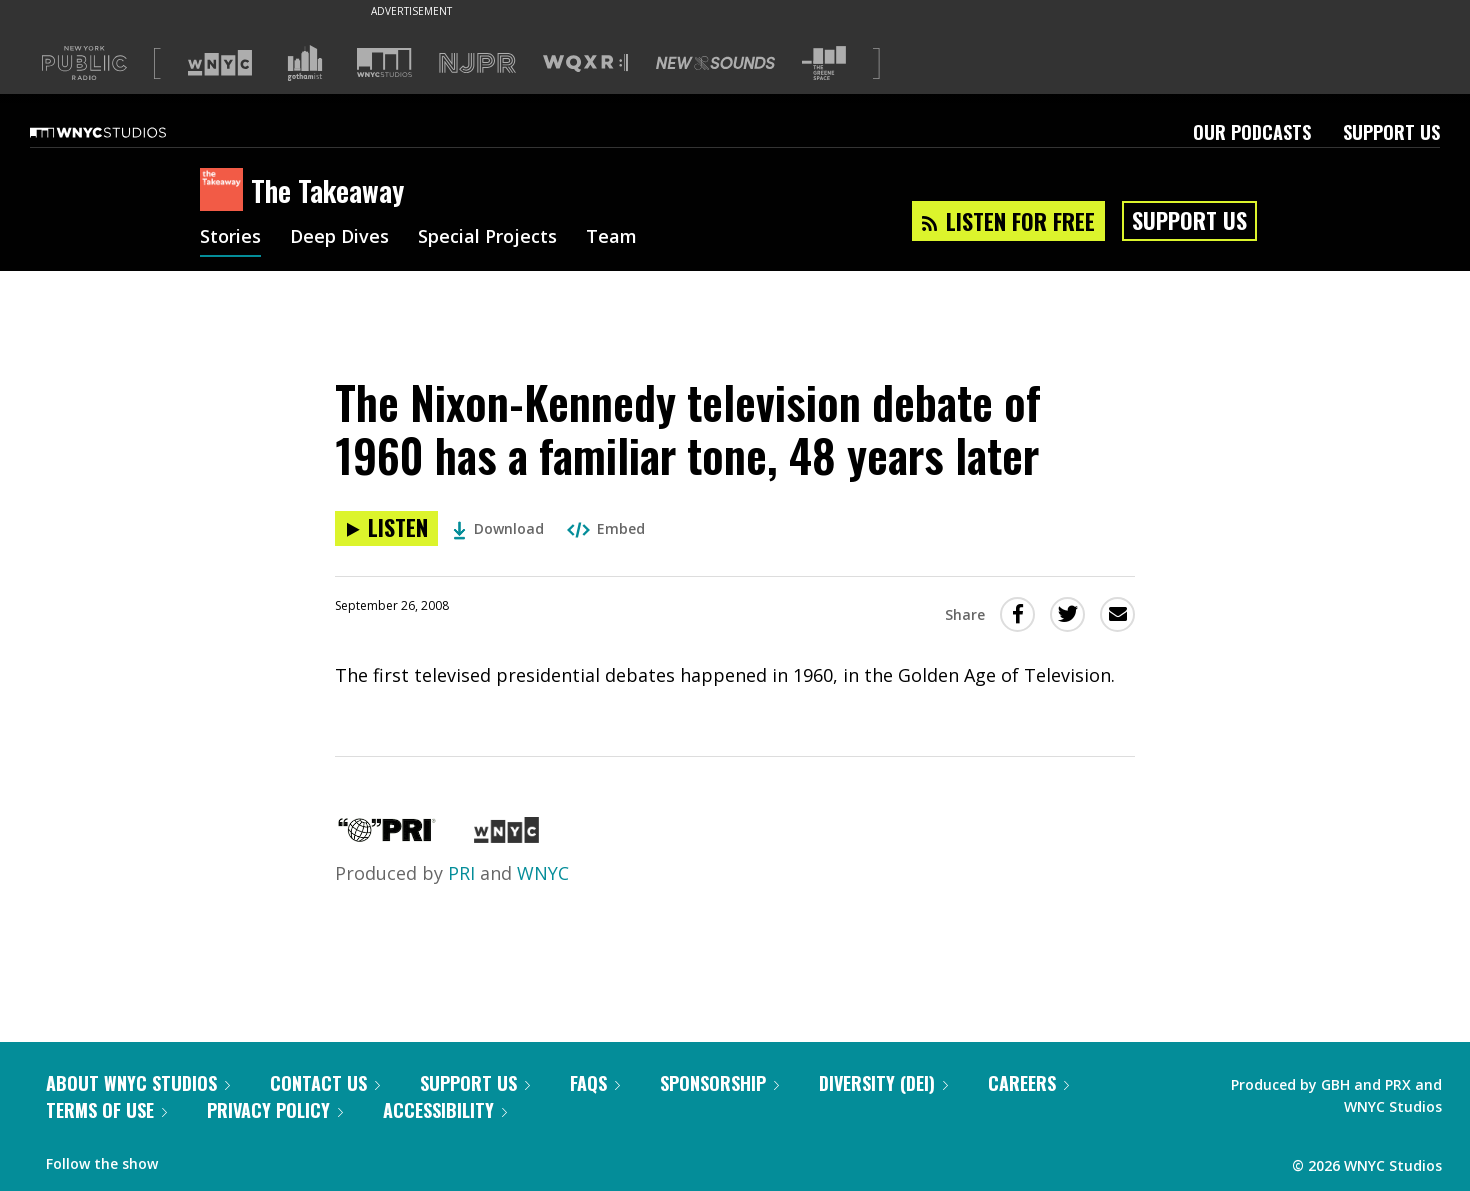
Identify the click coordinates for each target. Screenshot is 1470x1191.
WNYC (543, 873)
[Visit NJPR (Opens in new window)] (477, 63)
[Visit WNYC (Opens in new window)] (220, 63)
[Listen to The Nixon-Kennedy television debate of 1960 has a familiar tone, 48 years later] (386, 528)
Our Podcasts (1252, 132)
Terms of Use (106, 1110)
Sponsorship (719, 1083)
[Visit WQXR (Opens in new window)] (585, 63)
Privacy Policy (275, 1110)
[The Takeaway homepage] (225, 191)
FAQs (595, 1083)
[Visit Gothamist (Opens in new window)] (305, 63)
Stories (230, 238)
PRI (461, 873)
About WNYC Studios (138, 1083)
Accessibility (445, 1110)
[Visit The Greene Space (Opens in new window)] (824, 63)
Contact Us (325, 1083)
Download (498, 528)
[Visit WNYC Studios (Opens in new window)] (384, 62)
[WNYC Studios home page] (123, 132)
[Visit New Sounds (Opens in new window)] (715, 63)
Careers (1028, 1083)
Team (611, 238)
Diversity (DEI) (883, 1083)
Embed (606, 528)
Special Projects (487, 238)
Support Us (1391, 132)
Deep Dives (339, 238)
